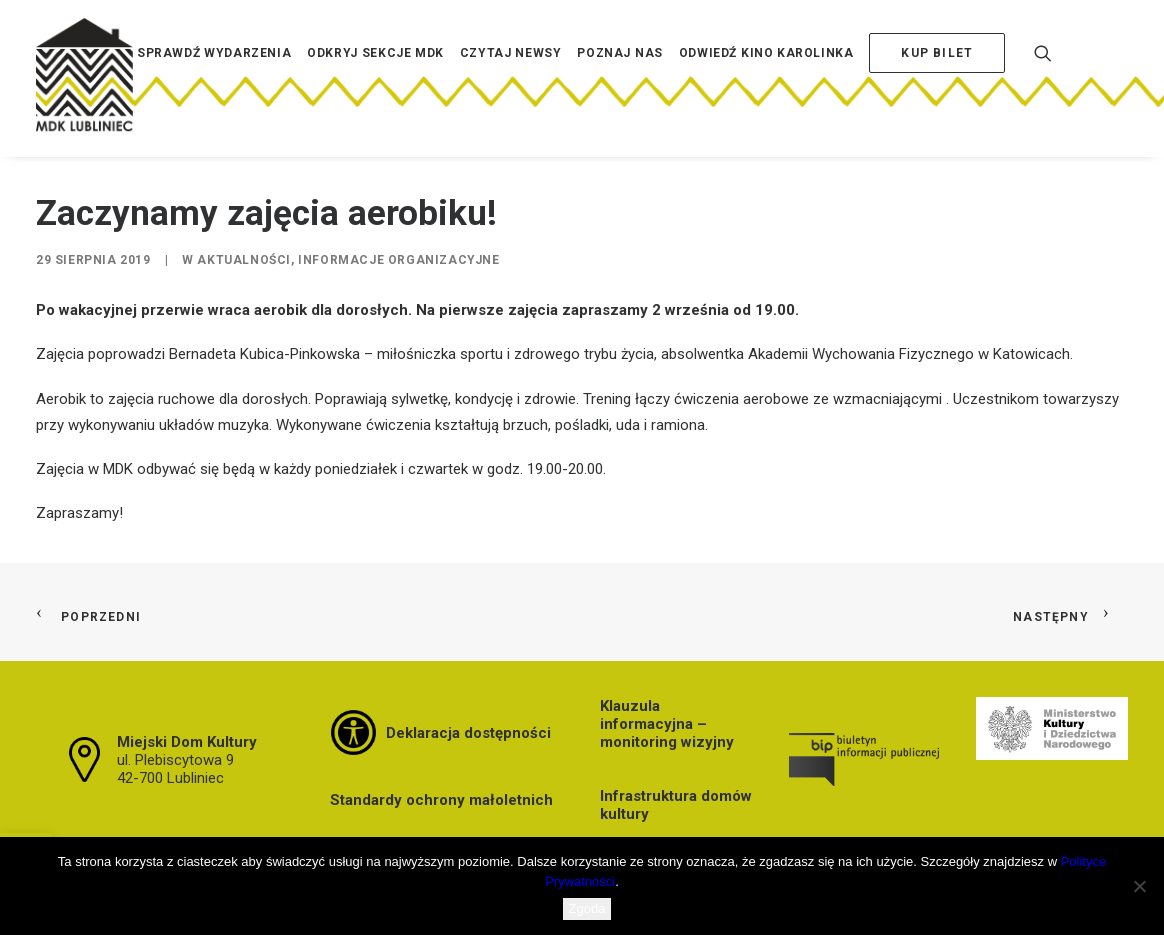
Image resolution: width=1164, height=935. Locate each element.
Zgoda (587, 908)
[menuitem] (214, 83)
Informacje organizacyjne (398, 260)
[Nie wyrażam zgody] (1139, 886)
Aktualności (244, 260)
